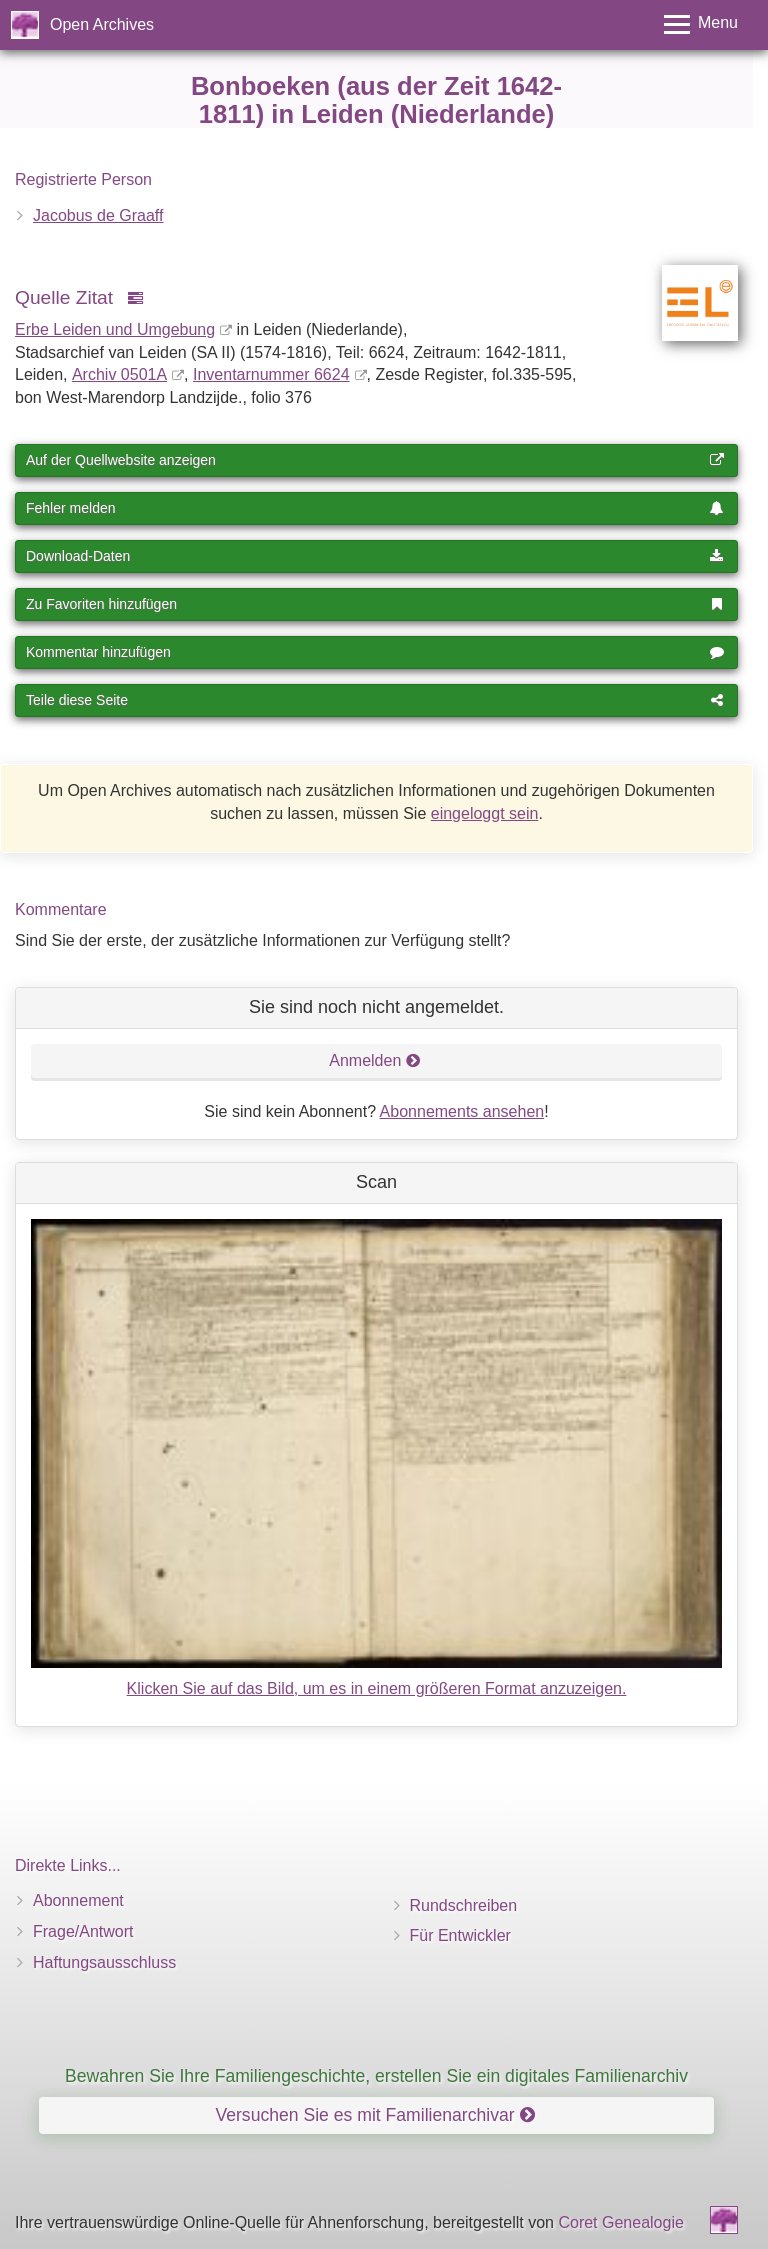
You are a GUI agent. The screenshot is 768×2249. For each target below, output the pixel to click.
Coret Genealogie (620, 2222)
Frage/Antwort (83, 1931)
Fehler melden (375, 508)
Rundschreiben (464, 1905)
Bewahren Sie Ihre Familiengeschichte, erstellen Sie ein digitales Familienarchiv (376, 2076)
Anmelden (375, 1060)
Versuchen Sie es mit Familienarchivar (374, 2115)
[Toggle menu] (701, 24)
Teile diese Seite (375, 700)
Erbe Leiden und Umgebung (115, 329)
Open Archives (102, 24)
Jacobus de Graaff (98, 215)
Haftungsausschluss (104, 1962)
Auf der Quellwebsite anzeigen (375, 460)
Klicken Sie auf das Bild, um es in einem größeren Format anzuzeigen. (377, 1688)
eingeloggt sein (485, 813)
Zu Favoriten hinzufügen (375, 604)
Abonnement (78, 1900)
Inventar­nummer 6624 (271, 374)
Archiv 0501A (119, 374)
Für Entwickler (460, 1935)
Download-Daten (375, 556)
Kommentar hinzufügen (375, 652)
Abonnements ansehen (462, 1111)
